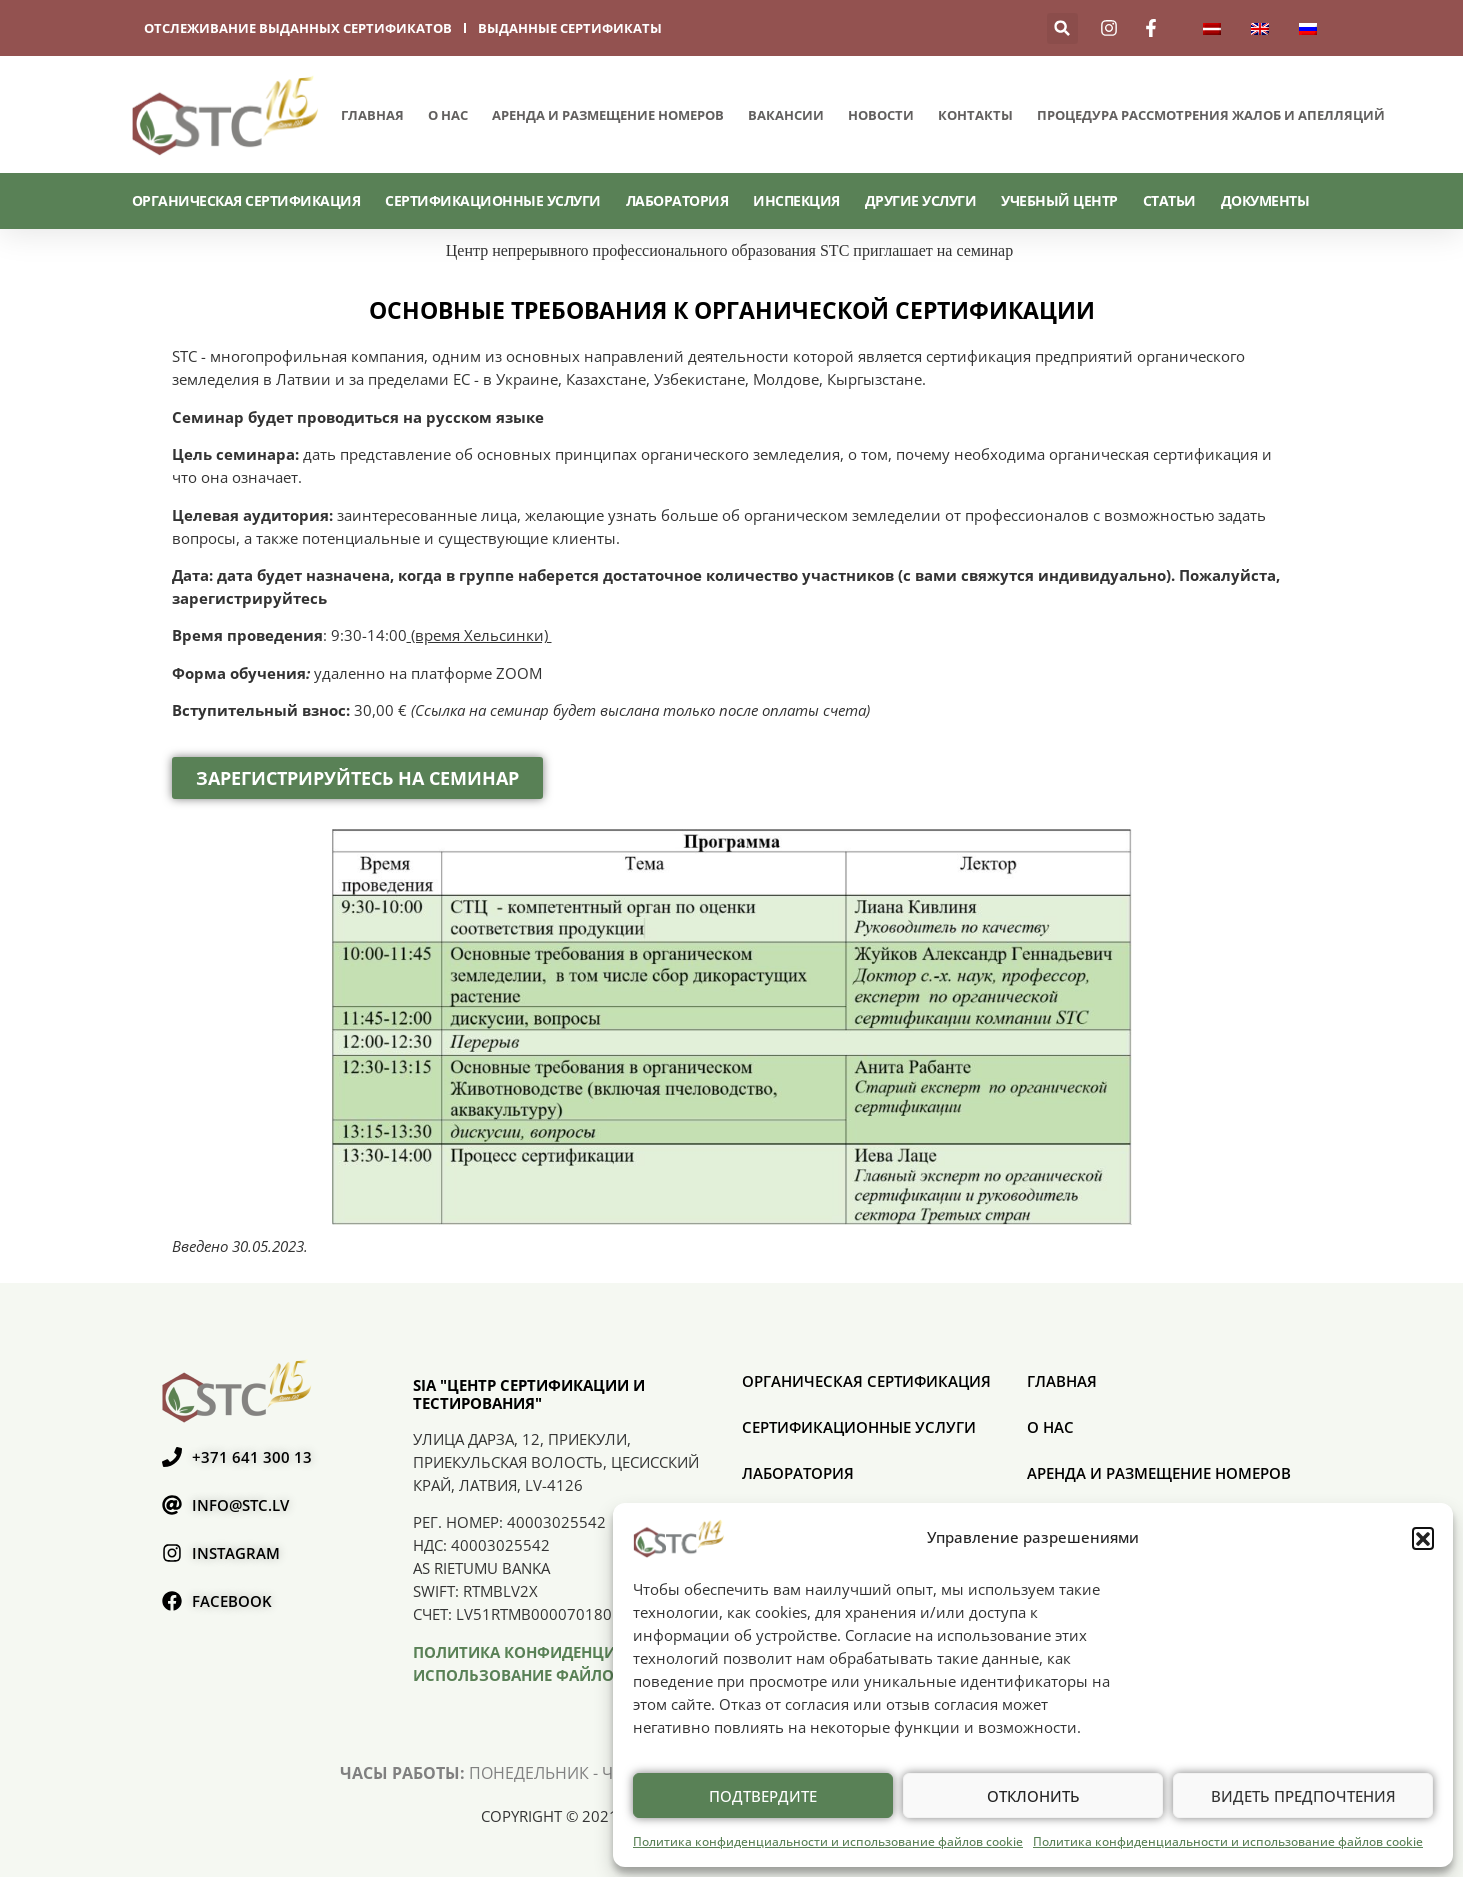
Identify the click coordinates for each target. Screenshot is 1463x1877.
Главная (372, 115)
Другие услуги (921, 200)
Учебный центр (1059, 200)
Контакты (975, 115)
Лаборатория (677, 200)
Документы (1265, 200)
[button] (1423, 1538)
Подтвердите (763, 1796)
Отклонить (1033, 1796)
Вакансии (786, 115)
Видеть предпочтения (1303, 1796)
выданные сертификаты (570, 28)
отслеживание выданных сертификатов (298, 28)
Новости (881, 115)
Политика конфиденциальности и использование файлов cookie (828, 1841)
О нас (448, 115)
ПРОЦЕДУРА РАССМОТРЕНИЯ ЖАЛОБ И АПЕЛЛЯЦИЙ (1211, 115)
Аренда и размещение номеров (608, 115)
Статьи (1169, 200)
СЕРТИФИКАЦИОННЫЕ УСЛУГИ (493, 200)
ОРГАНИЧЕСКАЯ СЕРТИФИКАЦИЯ (246, 200)
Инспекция (796, 200)
